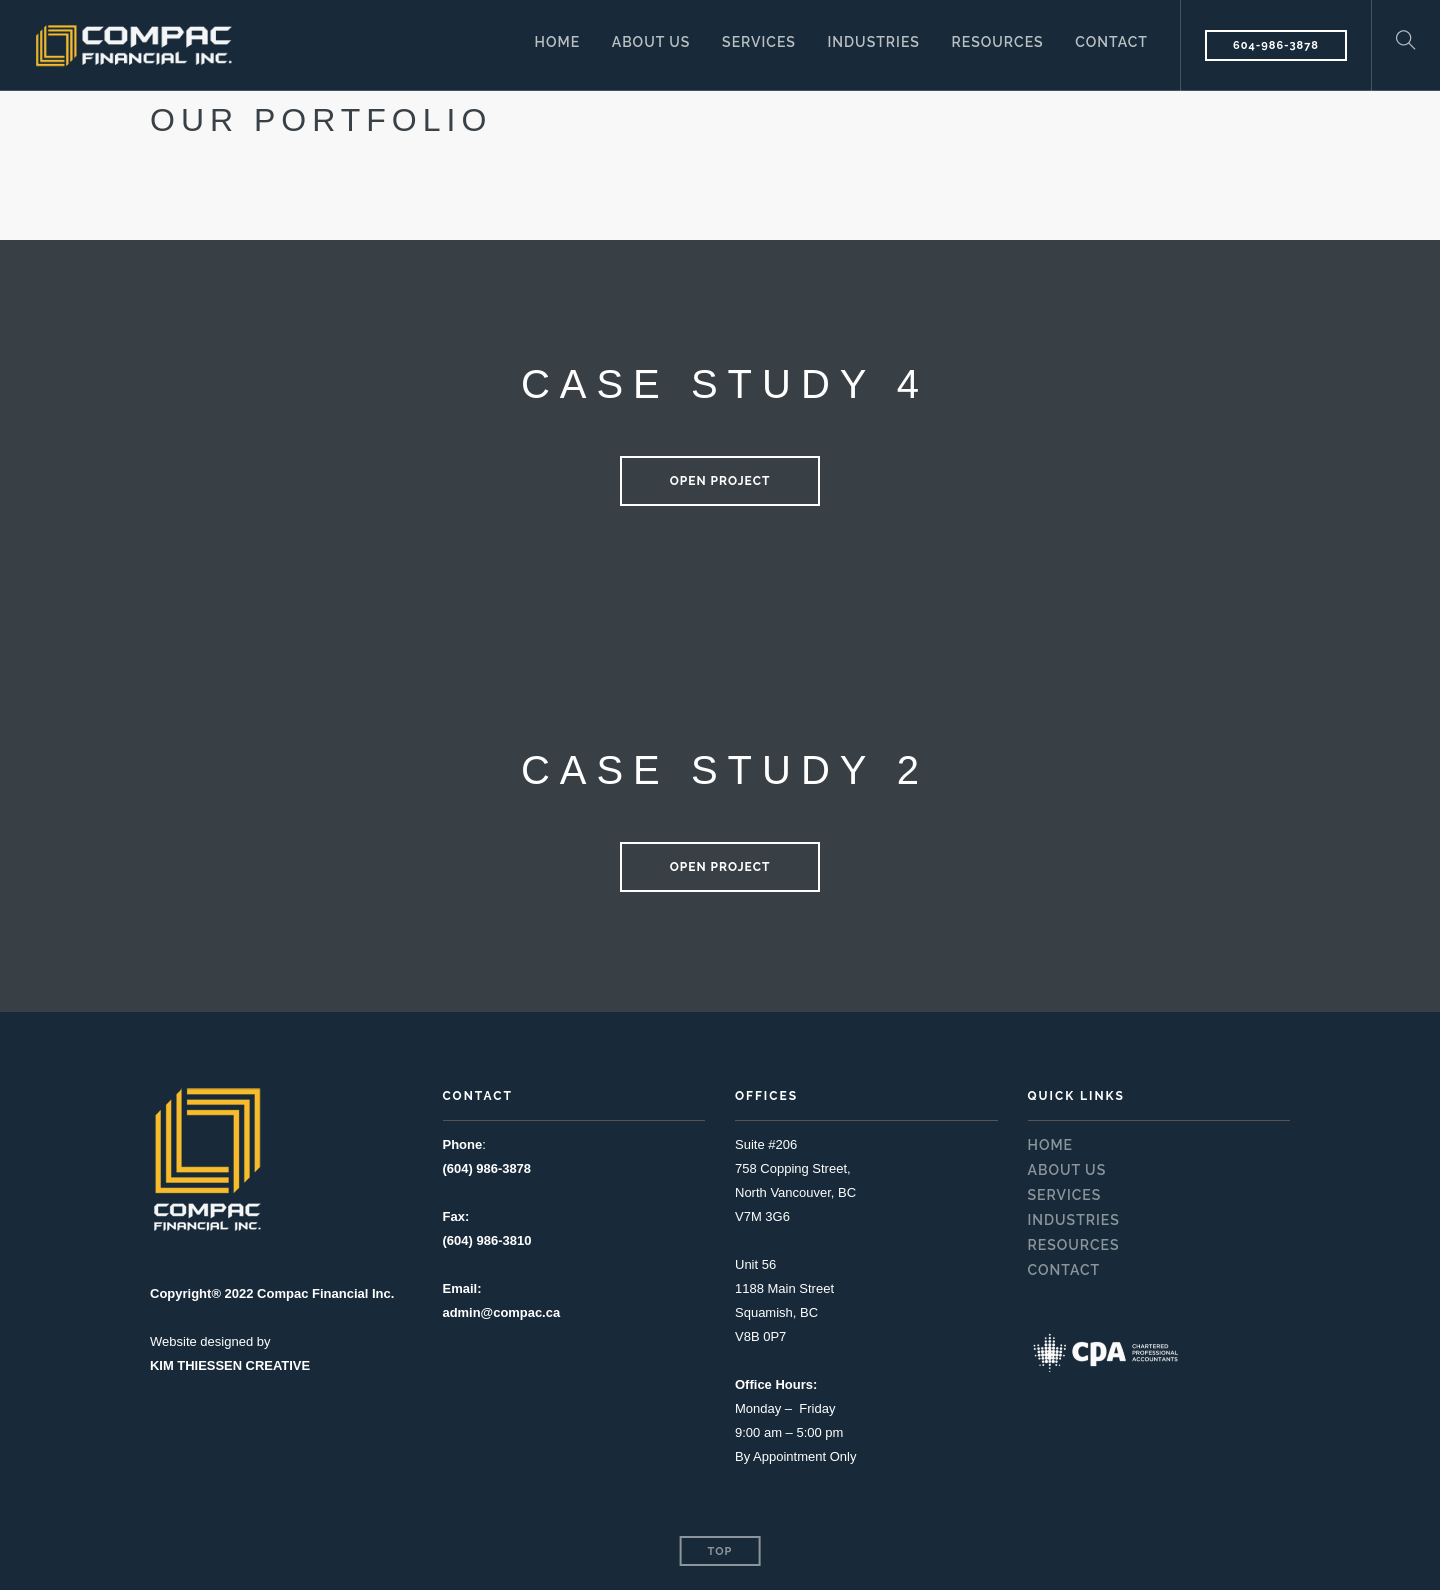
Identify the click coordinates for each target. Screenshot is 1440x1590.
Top (720, 1551)
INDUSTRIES (873, 44)
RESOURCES (997, 44)
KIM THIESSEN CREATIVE (230, 1365)
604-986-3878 (1276, 45)
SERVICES (758, 44)
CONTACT (1111, 44)
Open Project (720, 481)
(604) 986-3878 (487, 1168)
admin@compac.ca (502, 1312)
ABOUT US (649, 44)
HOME (556, 44)
